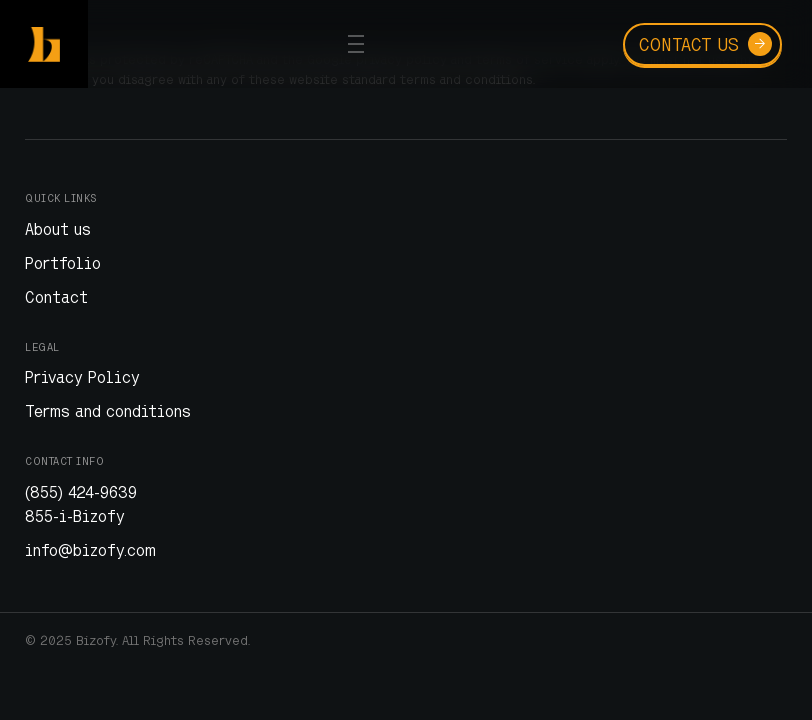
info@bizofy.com (90, 550)
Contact (56, 297)
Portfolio (63, 263)
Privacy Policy (82, 377)
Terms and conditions (108, 411)
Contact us (705, 44)
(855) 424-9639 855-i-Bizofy (81, 504)
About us (58, 229)
